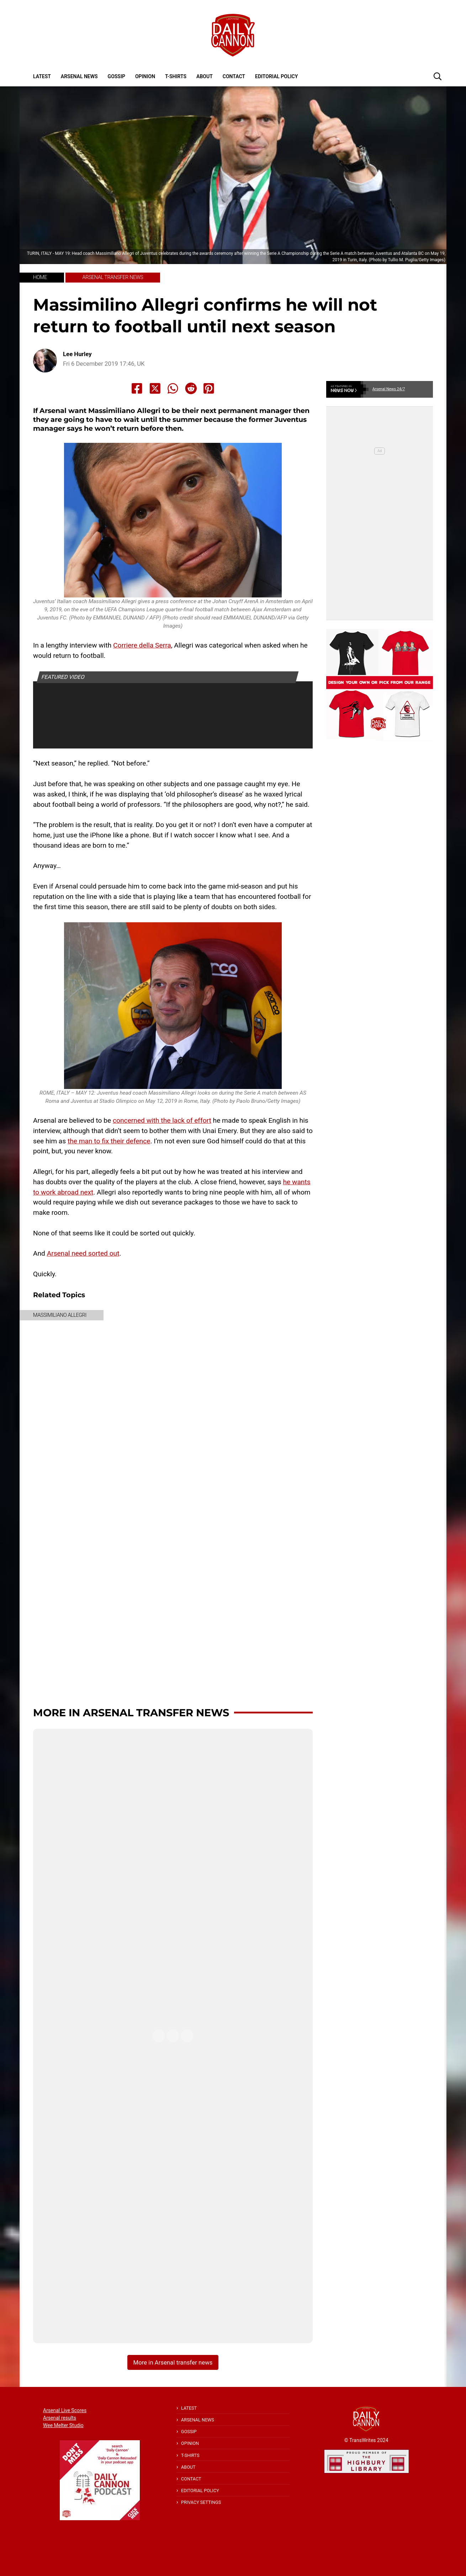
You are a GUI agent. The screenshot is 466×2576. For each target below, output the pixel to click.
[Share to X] (155, 388)
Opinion (145, 76)
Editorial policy (276, 76)
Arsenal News (79, 76)
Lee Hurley (77, 354)
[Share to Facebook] (137, 388)
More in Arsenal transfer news (131, 1712)
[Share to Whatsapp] (173, 388)
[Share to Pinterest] (209, 388)
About (204, 76)
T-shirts (175, 76)
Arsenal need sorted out (83, 1253)
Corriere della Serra (142, 645)
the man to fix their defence (109, 1141)
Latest (42, 76)
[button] (437, 76)
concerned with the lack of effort (162, 1120)
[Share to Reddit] (191, 388)
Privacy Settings (201, 2502)
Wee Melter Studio (63, 2425)
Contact (234, 76)
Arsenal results (59, 2418)
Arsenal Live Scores (64, 2410)
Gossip (116, 76)
